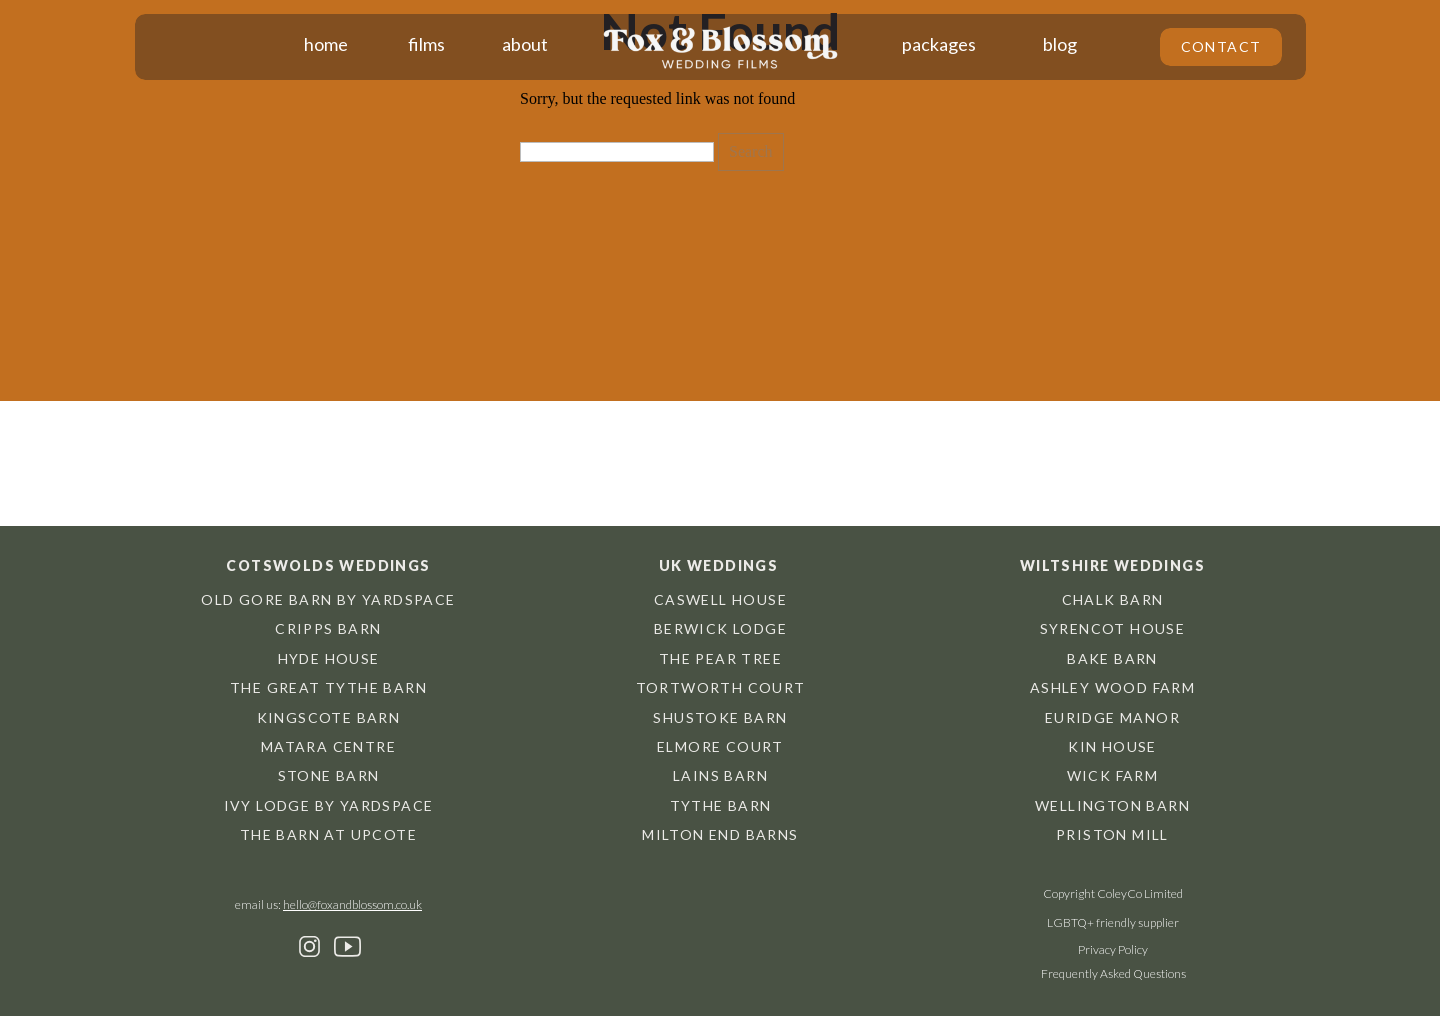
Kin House (1112, 746)
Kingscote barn (329, 717)
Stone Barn (329, 775)
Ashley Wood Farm (1112, 687)
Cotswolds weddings (328, 565)
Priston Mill (1112, 834)
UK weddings (718, 565)
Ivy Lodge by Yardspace (329, 805)
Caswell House (720, 599)
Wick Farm (1113, 775)
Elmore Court (720, 746)
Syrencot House (1113, 628)
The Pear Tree (720, 658)
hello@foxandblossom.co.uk (352, 904)
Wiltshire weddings (1112, 565)
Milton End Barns (720, 834)
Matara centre (328, 746)
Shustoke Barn (720, 717)
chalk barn (1113, 599)
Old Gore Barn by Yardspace (328, 599)
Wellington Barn (1112, 805)
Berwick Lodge (720, 628)
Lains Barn (720, 775)
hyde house (329, 658)
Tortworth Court (721, 687)
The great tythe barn (328, 687)
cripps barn (328, 628)
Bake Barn (1112, 658)
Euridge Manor (1112, 717)
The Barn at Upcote (328, 834)
